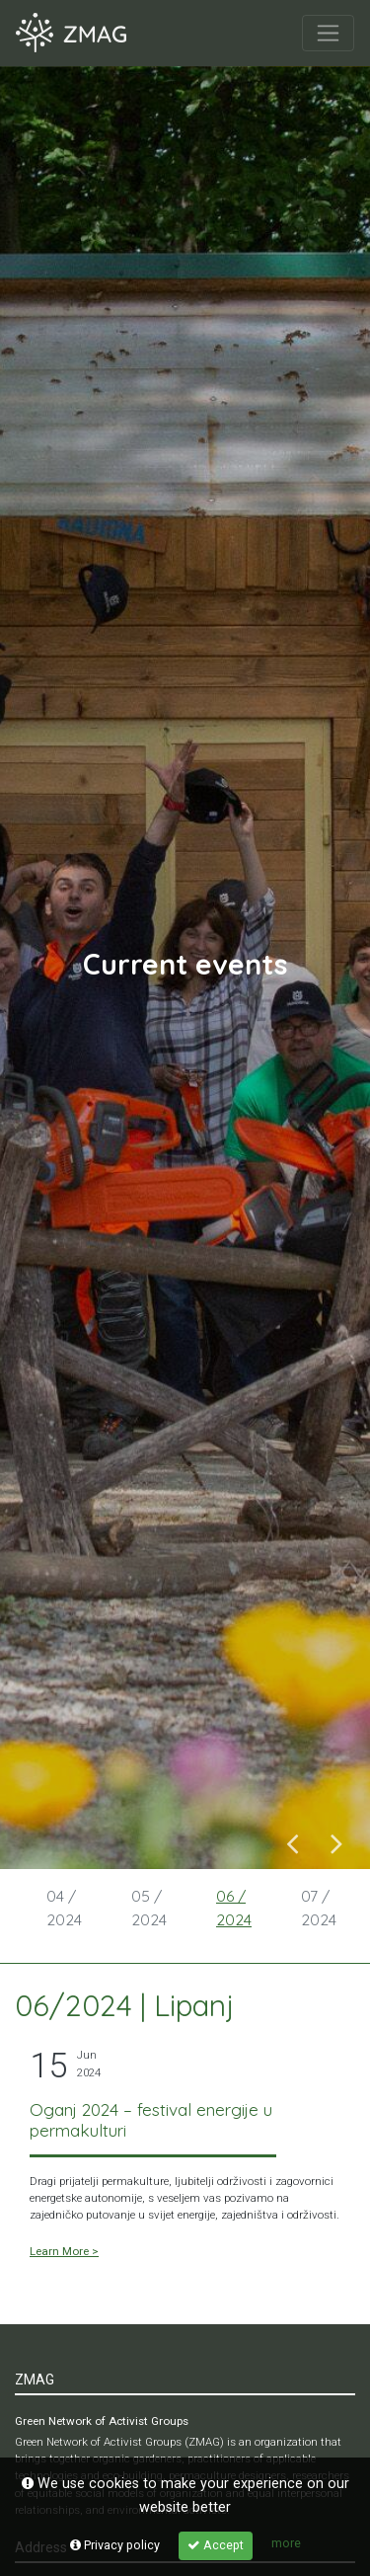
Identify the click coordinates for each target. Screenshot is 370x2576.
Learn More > (64, 2251)
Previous (292, 1842)
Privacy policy (115, 2544)
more (286, 2543)
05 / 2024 (149, 1907)
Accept (215, 2544)
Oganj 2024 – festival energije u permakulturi (151, 2120)
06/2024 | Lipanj (124, 2005)
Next (337, 1842)
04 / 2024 (64, 1907)
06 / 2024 (234, 1907)
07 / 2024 (318, 1907)
